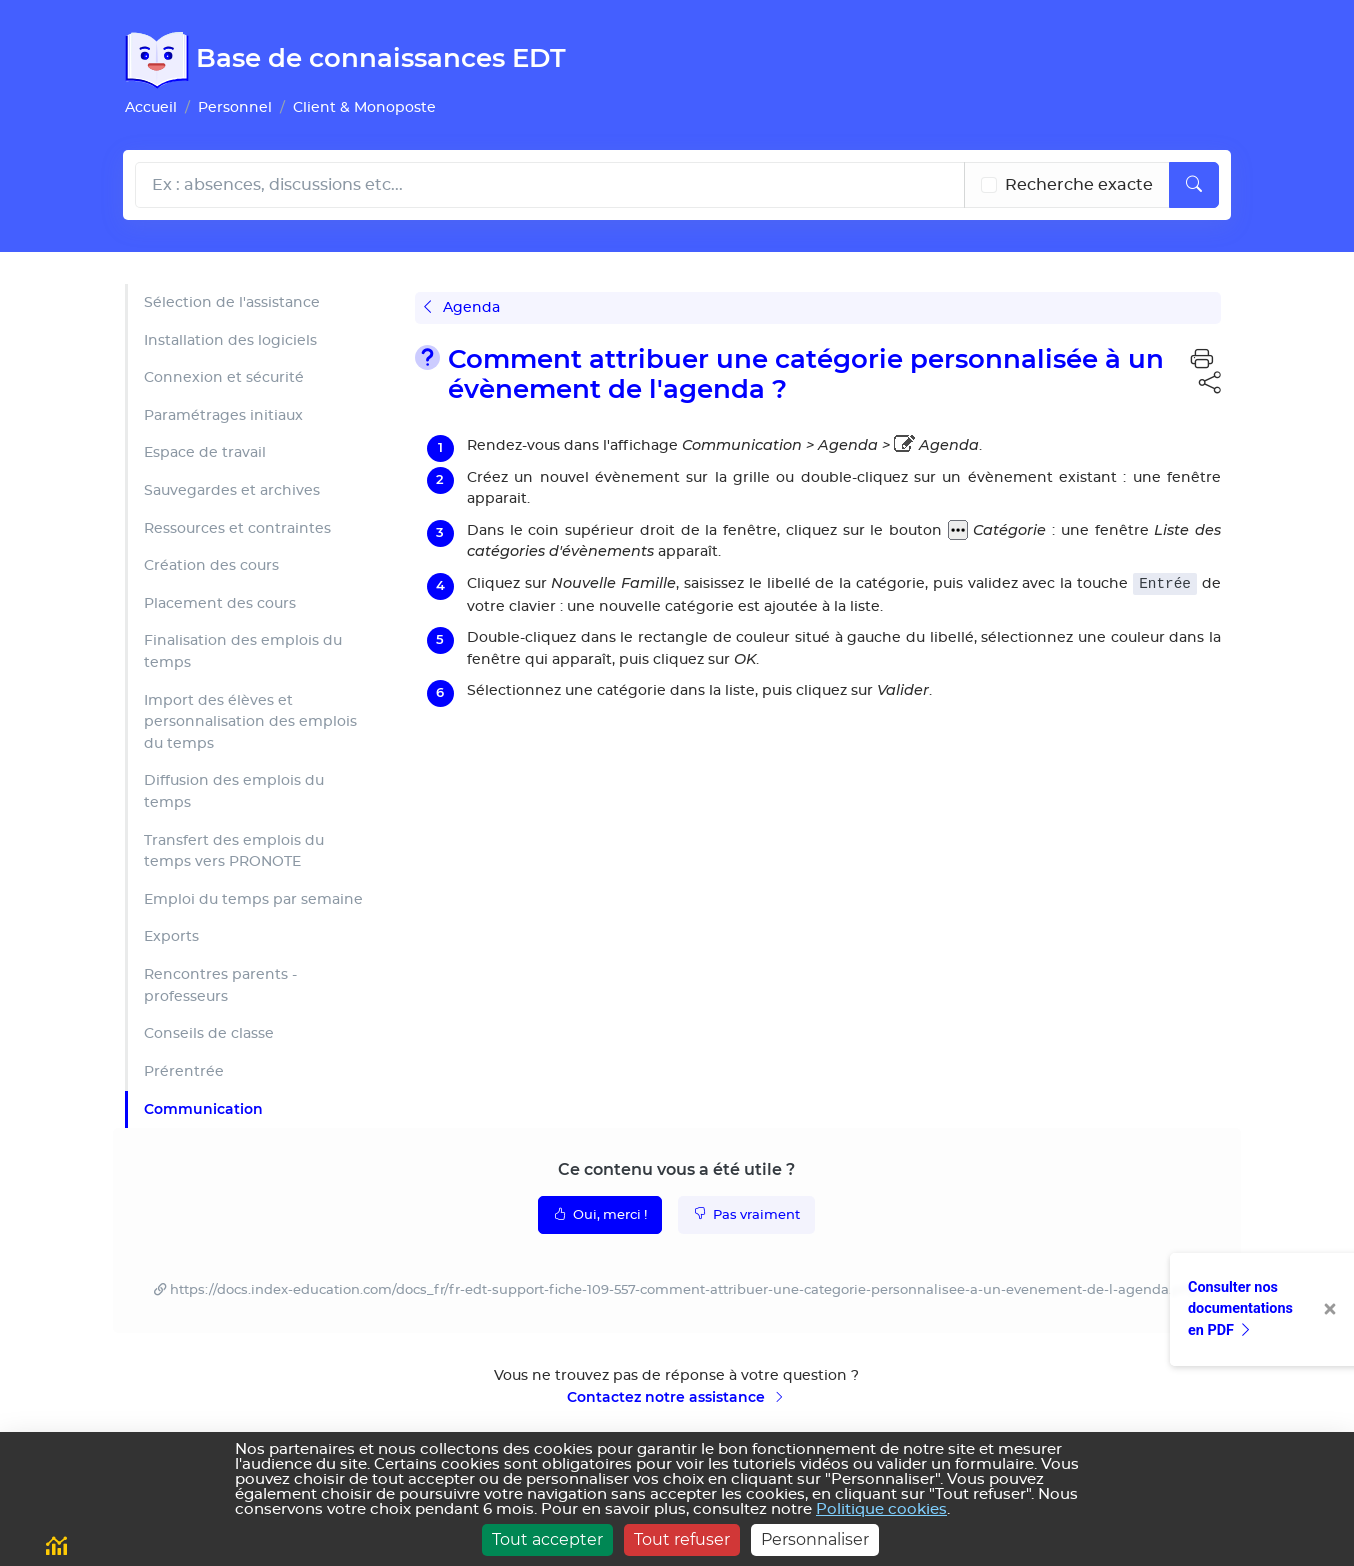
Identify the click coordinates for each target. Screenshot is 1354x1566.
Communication (203, 1109)
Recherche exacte (1079, 185)
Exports (171, 936)
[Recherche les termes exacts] (989, 185)
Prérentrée (184, 1071)
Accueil (151, 107)
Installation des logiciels (230, 340)
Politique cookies (881, 1509)
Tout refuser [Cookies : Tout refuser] (682, 1539)
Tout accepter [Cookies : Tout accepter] (547, 1539)
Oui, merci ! (600, 1214)
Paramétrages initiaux (223, 415)
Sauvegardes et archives (232, 490)
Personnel (235, 107)
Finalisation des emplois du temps (243, 651)
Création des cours (211, 565)
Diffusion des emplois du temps (234, 791)
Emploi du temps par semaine (253, 899)
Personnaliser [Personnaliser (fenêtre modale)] (815, 1539)
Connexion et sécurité (224, 377)
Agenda (462, 307)
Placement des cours (220, 603)
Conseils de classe (209, 1033)
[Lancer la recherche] (1194, 185)
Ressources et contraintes (237, 528)
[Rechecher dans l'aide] (550, 185)
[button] (1202, 360)
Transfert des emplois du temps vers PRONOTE (234, 851)
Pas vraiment (746, 1214)
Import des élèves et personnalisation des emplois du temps (250, 722)
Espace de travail (205, 452)
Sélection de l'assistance (232, 302)
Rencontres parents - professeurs (220, 985)
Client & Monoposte (364, 107)
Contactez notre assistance (676, 1397)
